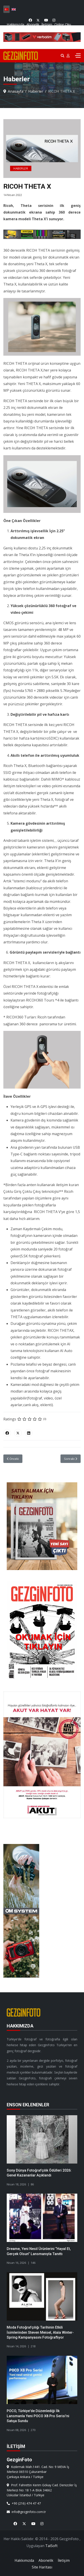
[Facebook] (30, 20)
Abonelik (32, 24)
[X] (22, 2521)
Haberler (20, 168)
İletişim (46, 24)
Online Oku (62, 24)
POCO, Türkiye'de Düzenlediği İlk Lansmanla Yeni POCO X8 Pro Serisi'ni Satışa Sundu (38, 2416)
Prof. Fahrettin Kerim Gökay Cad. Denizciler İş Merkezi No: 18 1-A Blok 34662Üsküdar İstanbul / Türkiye (42, 2490)
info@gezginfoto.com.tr (26, 2512)
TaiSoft (51, 2545)
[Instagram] (53, 20)
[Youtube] (46, 20)
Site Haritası (42, 2567)
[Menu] (78, 55)
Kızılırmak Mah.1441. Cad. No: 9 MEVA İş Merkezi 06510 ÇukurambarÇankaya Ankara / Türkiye (38, 2472)
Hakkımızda (15, 24)
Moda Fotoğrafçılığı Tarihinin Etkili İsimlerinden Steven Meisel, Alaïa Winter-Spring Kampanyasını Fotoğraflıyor (40, 2332)
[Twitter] (38, 20)
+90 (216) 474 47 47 (24, 2503)
